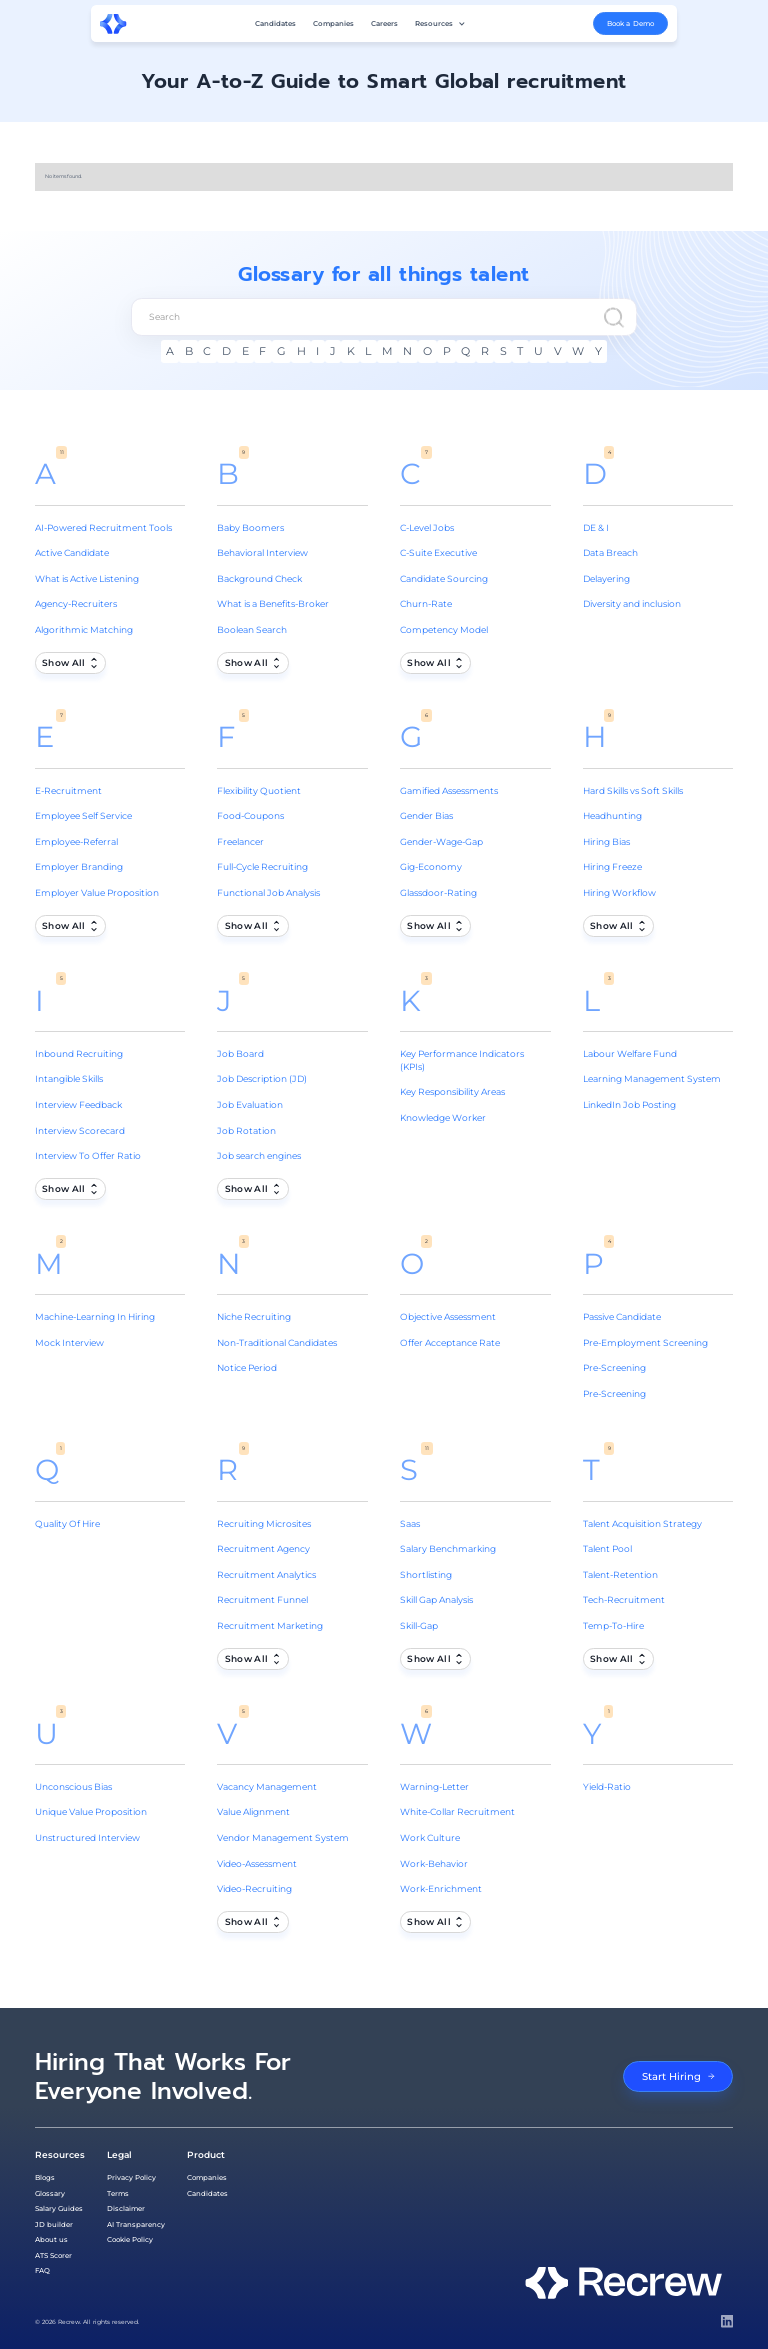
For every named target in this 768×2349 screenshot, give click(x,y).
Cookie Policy (130, 2239)
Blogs (45, 2177)
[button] (440, 23)
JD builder (54, 2224)
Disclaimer (126, 2208)
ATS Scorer (53, 2255)
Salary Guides (59, 2208)
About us (51, 2239)
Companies (333, 23)
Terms (118, 2193)
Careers (384, 23)
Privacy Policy (131, 2177)
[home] (113, 24)
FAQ (42, 2270)
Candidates (275, 23)
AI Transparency (136, 2224)
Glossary (50, 2193)
